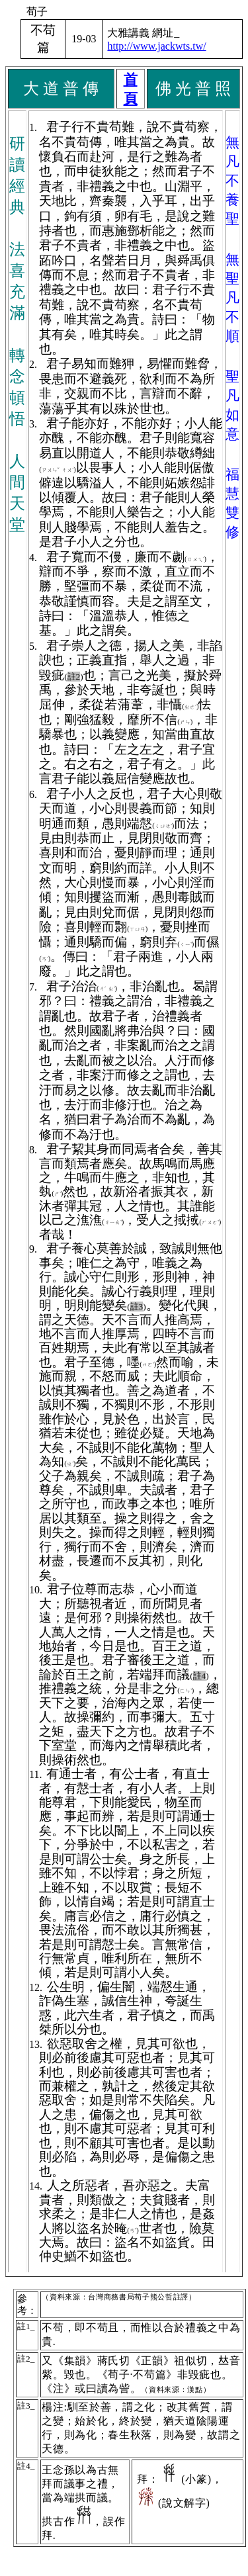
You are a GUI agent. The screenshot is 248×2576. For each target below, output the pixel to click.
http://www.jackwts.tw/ (156, 46)
